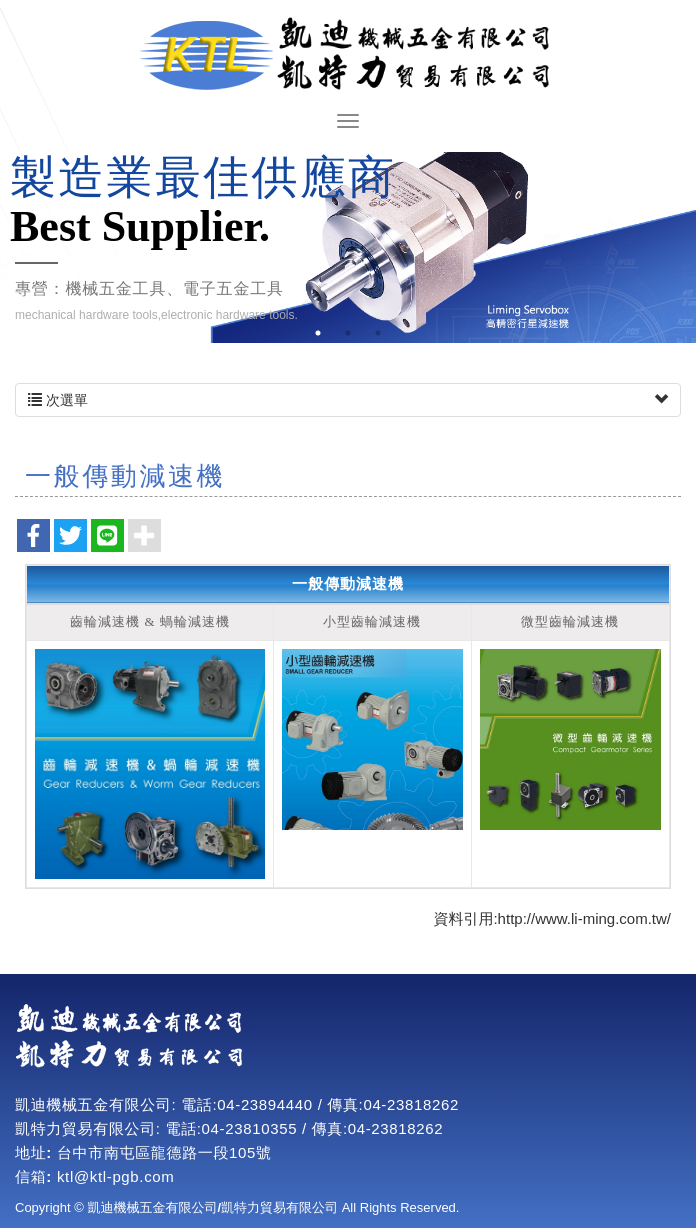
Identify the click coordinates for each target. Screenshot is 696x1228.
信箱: (33, 1176)
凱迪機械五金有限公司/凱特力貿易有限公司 (348, 55)
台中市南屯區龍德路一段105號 (164, 1152)
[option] (348, 247)
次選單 (348, 400)
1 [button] (318, 333)
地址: (33, 1152)
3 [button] (378, 333)
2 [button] (348, 333)
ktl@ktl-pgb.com (116, 1176)
